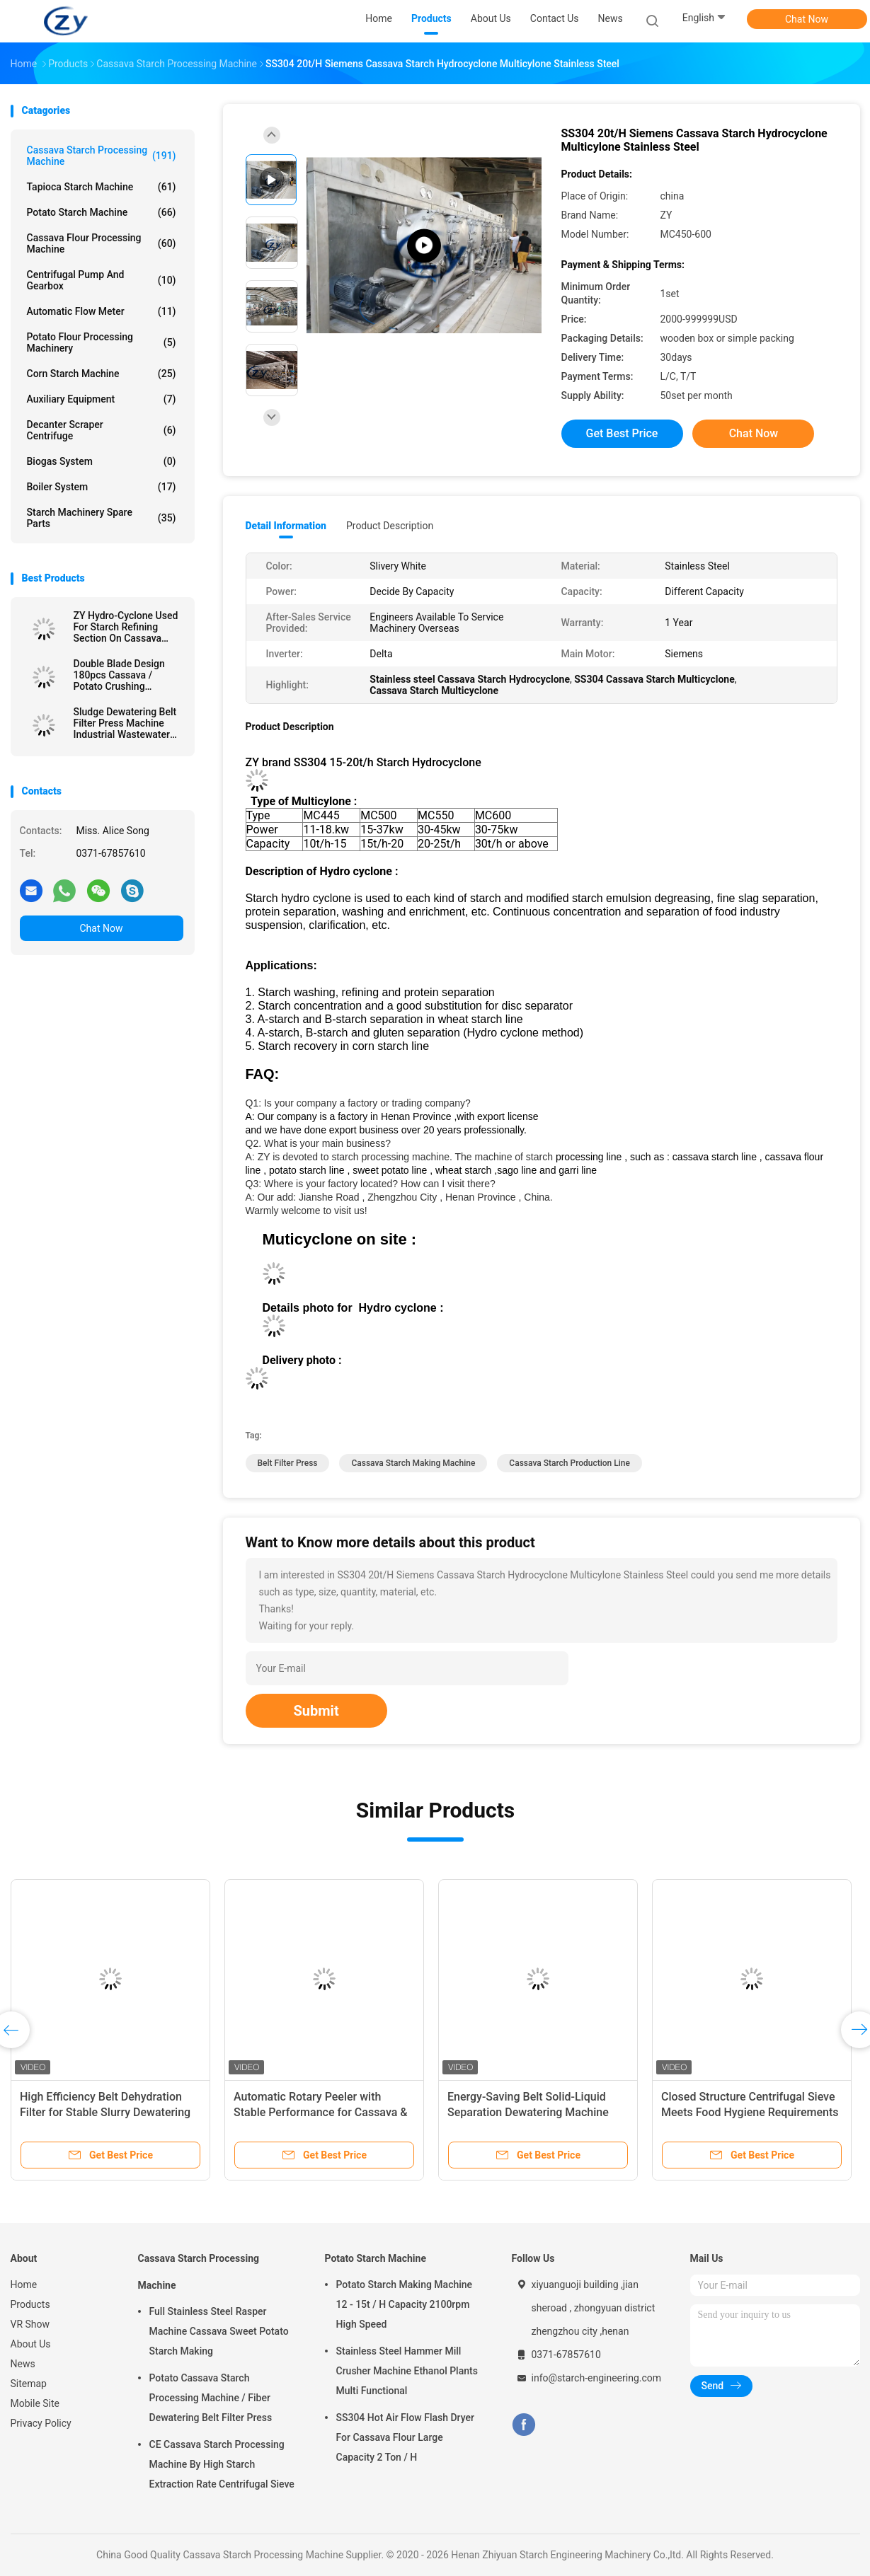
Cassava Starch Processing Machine (101, 155)
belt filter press (288, 1463)
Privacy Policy (41, 2423)
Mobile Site (35, 2403)
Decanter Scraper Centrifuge (101, 430)
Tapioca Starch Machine (101, 187)
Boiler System (101, 487)
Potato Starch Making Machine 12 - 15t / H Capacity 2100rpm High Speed (404, 2304)
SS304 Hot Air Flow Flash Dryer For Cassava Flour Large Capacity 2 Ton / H (405, 2437)
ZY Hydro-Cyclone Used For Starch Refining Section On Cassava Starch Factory (126, 627)
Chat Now (806, 19)
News (23, 2363)
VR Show (30, 2324)
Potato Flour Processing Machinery (101, 342)
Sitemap (29, 2383)
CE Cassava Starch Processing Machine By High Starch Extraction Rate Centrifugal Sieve (221, 2464)
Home (24, 2284)
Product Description (389, 525)
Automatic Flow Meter (101, 311)
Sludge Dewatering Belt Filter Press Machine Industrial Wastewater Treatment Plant (125, 723)
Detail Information (286, 525)
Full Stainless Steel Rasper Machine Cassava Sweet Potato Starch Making (219, 2331)
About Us (31, 2344)
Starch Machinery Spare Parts (101, 518)
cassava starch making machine (413, 1463)
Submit (316, 1710)
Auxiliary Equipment (101, 399)
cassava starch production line (569, 1463)
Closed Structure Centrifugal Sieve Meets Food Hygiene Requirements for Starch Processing (749, 2112)
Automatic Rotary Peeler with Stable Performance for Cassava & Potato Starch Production (321, 2112)
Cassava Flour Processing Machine (101, 243)
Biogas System (101, 461)
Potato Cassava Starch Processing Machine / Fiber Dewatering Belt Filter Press (211, 2397)
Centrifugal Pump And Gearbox (101, 280)
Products (30, 2304)
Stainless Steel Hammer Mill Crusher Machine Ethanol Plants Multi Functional (407, 2370)
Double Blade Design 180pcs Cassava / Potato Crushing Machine (119, 675)
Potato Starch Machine (101, 212)
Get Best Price (622, 433)
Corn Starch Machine (101, 373)
